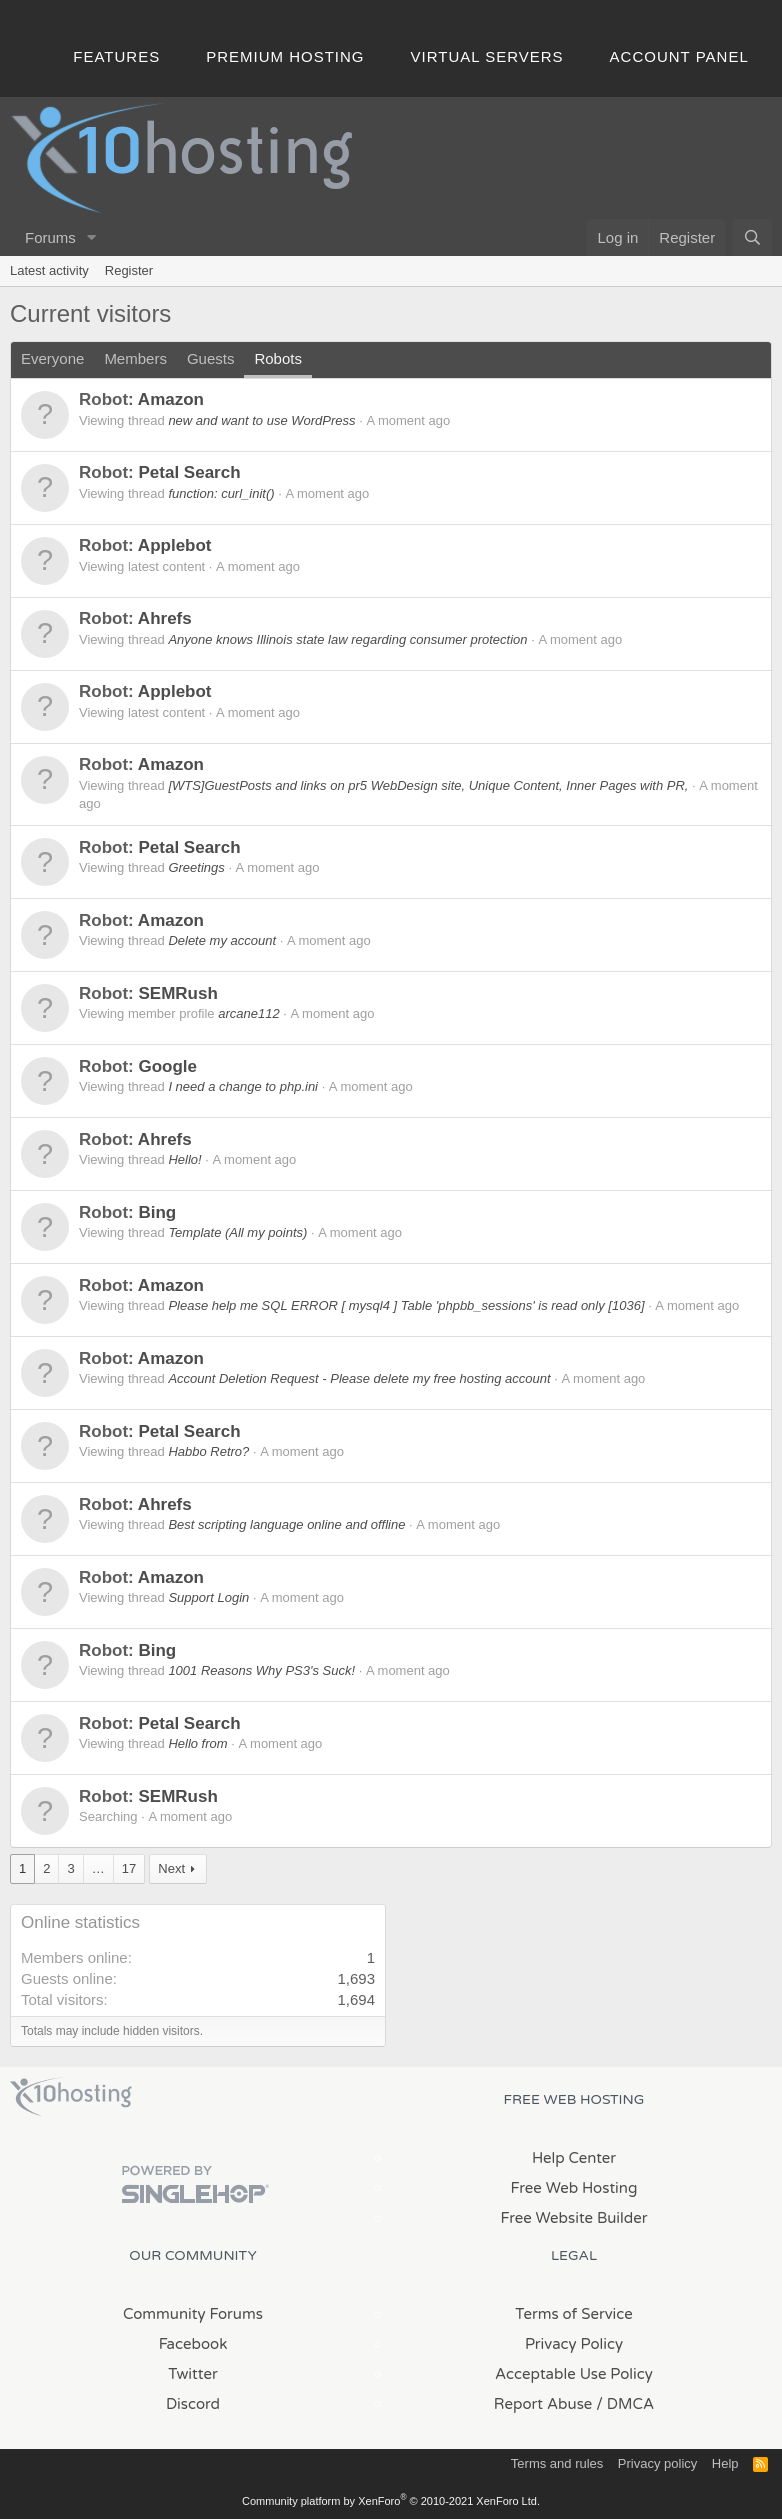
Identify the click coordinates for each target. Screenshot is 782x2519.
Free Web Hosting (574, 2188)
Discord (193, 2404)
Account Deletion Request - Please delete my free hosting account (359, 1378)
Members (135, 358)
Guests (211, 358)
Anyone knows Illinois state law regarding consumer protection (347, 639)
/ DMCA (625, 2404)
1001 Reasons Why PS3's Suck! (261, 1670)
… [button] (98, 1868)
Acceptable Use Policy (574, 2374)
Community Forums (193, 2314)
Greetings (196, 867)
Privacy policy (657, 2463)
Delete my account (222, 940)
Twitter (192, 2374)
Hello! (184, 1159)
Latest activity (49, 270)
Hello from (197, 1743)
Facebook (193, 2344)
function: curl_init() (221, 493)
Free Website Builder (573, 2218)
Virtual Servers (487, 56)
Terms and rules (557, 2463)
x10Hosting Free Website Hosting (71, 2097)
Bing (157, 1212)
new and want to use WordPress (261, 420)
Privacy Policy (574, 2344)
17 (129, 1868)
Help (725, 2463)
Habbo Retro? (208, 1451)
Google (167, 1066)
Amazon (171, 399)
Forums (50, 237)
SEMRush (177, 993)
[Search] (752, 237)
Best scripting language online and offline (286, 1524)
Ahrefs (165, 618)
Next (171, 1868)
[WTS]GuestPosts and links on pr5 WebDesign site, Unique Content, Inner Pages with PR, (428, 785)
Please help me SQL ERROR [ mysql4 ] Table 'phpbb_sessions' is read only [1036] (406, 1305)
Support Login (208, 1597)
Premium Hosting (285, 56)
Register (129, 270)
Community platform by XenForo (391, 2501)
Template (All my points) (237, 1232)
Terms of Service (574, 2314)
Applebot (175, 545)
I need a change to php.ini (243, 1086)
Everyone (52, 358)
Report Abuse (543, 2404)
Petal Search (189, 472)
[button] (92, 237)
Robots (278, 358)
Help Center (574, 2158)
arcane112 (248, 1013)
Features (116, 56)
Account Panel (679, 56)
